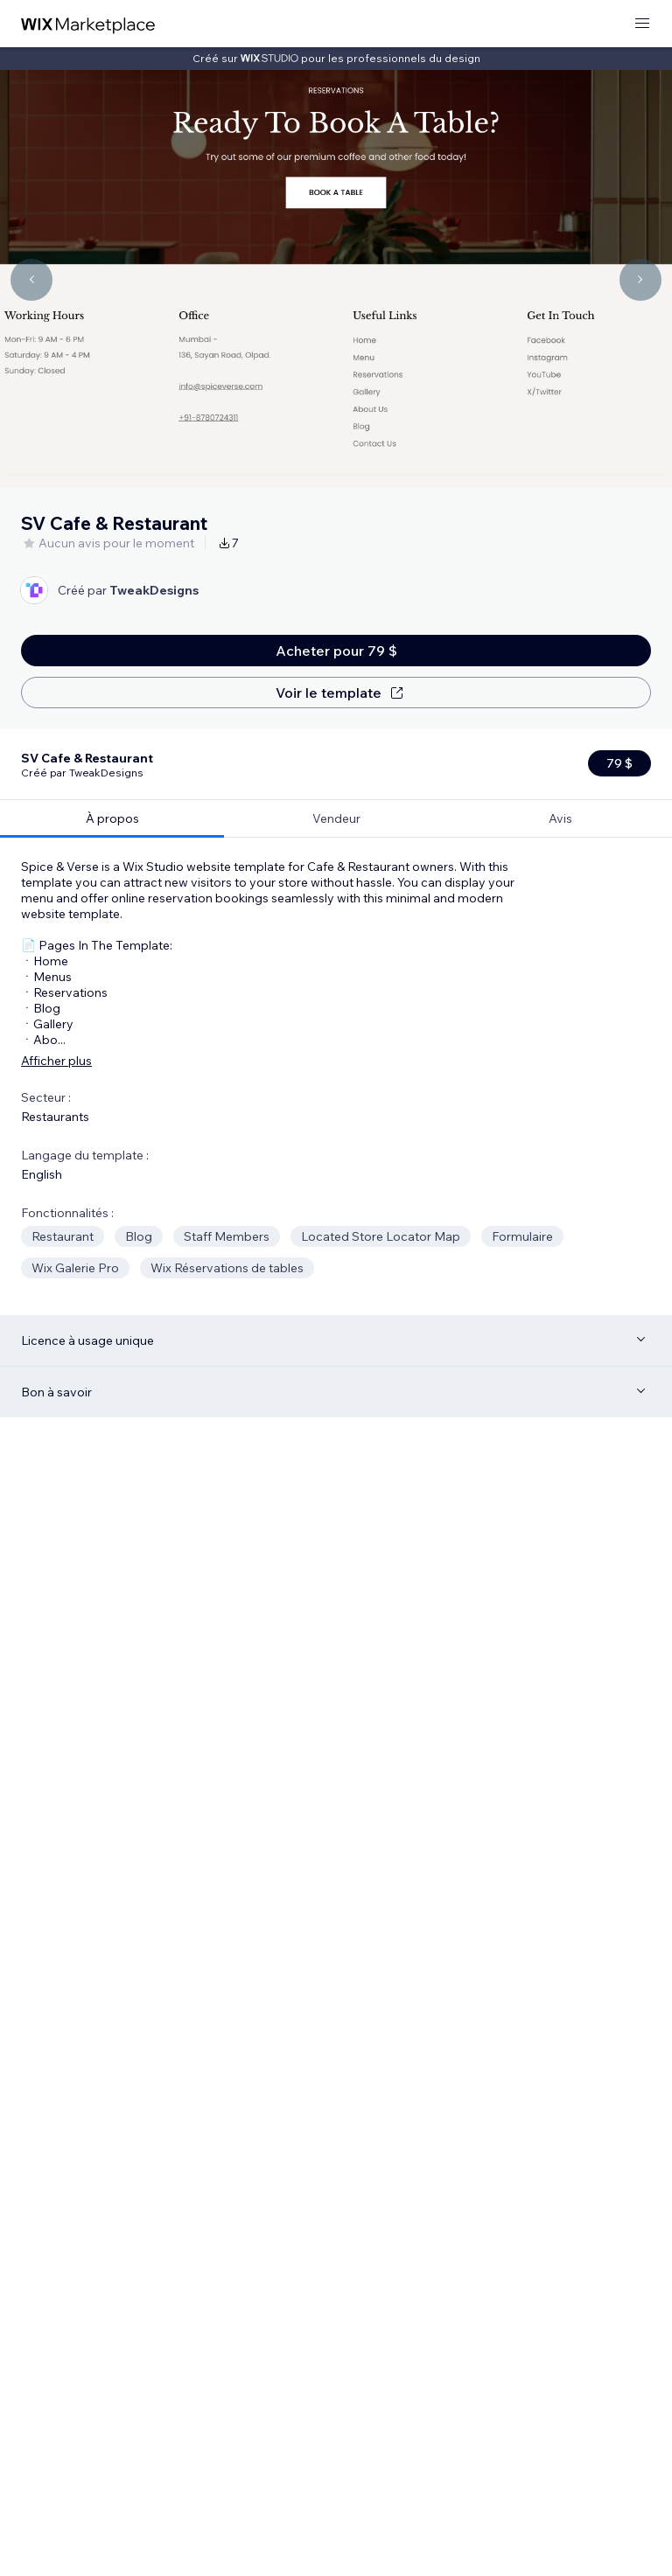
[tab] (112, 748)
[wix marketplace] (88, 24)
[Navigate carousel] (31, 280)
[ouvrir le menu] (642, 24)
